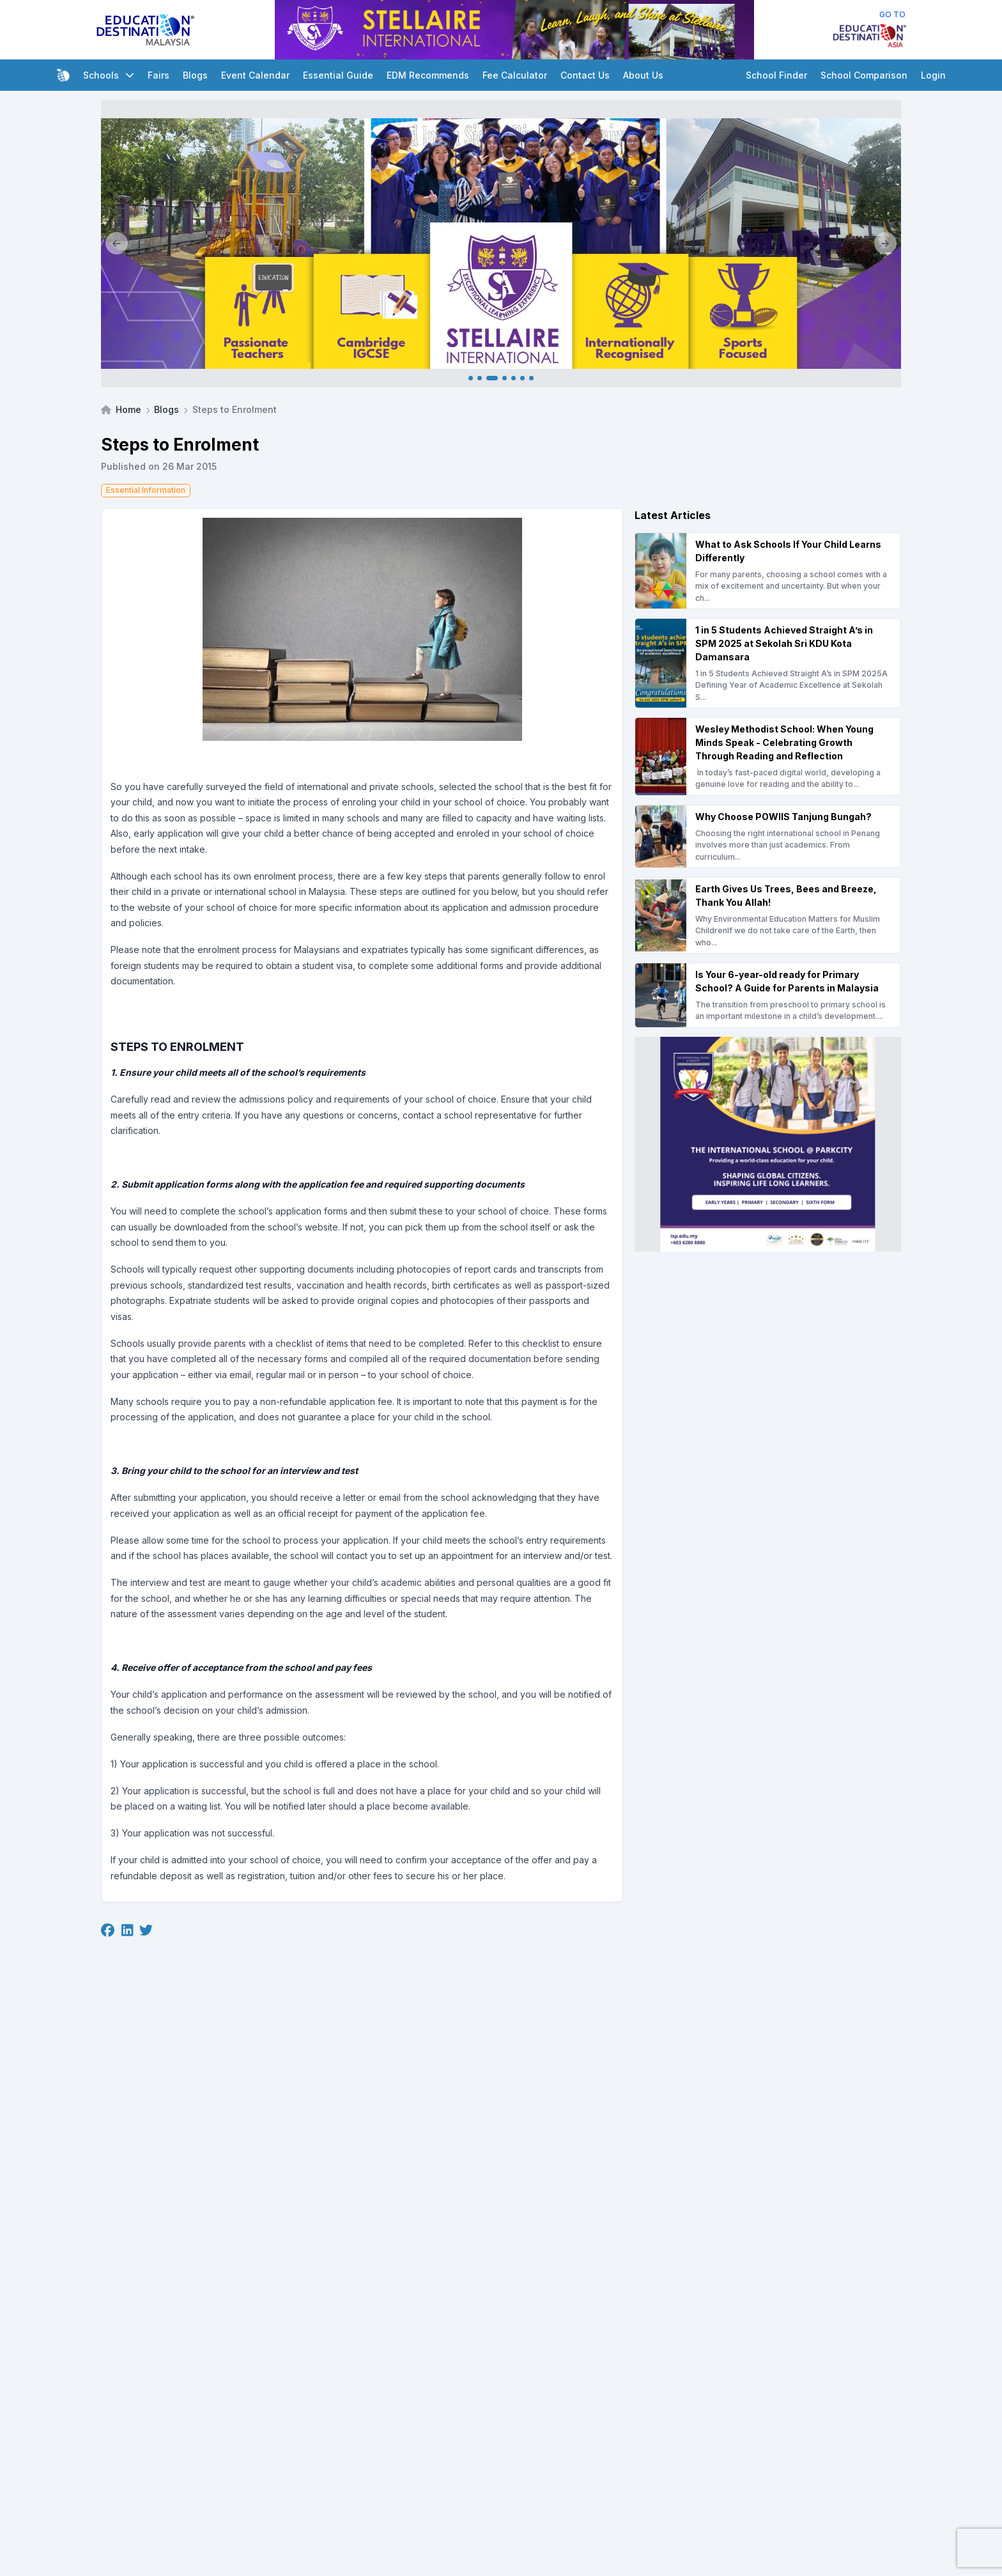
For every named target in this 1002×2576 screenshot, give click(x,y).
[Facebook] (107, 1930)
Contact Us (585, 75)
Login (933, 75)
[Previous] (116, 243)
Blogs (195, 75)
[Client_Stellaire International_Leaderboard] (514, 29)
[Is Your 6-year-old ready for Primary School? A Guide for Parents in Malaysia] (768, 995)
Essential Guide (338, 75)
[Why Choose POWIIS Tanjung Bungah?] (768, 836)
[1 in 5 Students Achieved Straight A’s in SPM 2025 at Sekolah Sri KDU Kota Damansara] (768, 663)
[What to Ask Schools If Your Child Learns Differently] (768, 570)
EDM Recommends (428, 75)
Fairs (158, 75)
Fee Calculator (514, 75)
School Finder (776, 75)
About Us (643, 75)
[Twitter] (146, 1930)
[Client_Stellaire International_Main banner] (501, 243)
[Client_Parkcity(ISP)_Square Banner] (768, 1144)
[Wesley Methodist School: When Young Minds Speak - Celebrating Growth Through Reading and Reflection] (768, 756)
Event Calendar (255, 75)
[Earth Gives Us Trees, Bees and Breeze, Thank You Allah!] (768, 915)
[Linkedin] (127, 1930)
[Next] (885, 243)
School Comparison (864, 75)
